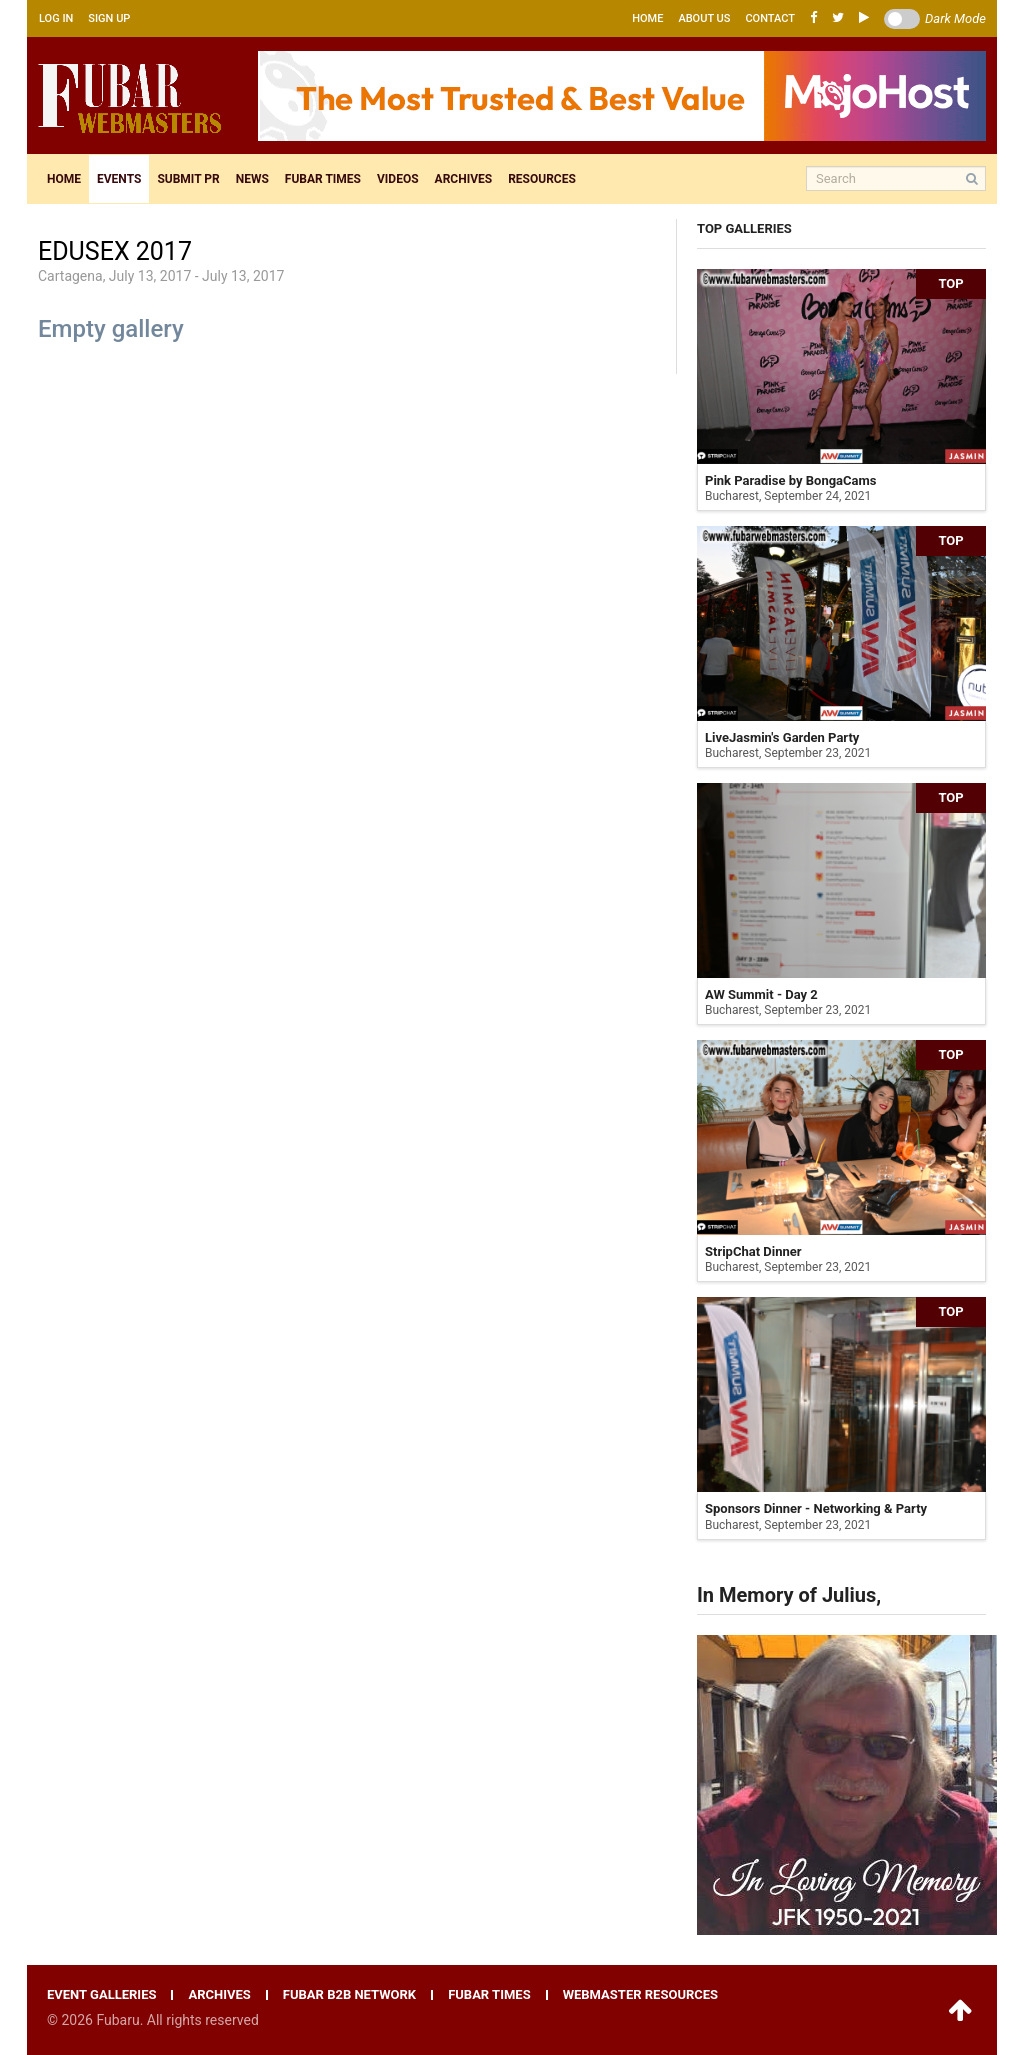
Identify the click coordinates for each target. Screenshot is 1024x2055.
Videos (398, 179)
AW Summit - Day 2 (761, 994)
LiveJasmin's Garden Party (782, 737)
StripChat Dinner (753, 1251)
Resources (542, 179)
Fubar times (323, 179)
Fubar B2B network (349, 1995)
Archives (464, 179)
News (252, 179)
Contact (770, 18)
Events (119, 179)
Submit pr (188, 179)
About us (704, 18)
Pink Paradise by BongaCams (790, 480)
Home (647, 18)
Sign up (109, 18)
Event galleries (101, 1995)
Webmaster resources (640, 1995)
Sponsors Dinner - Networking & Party (816, 1508)
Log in (56, 18)
